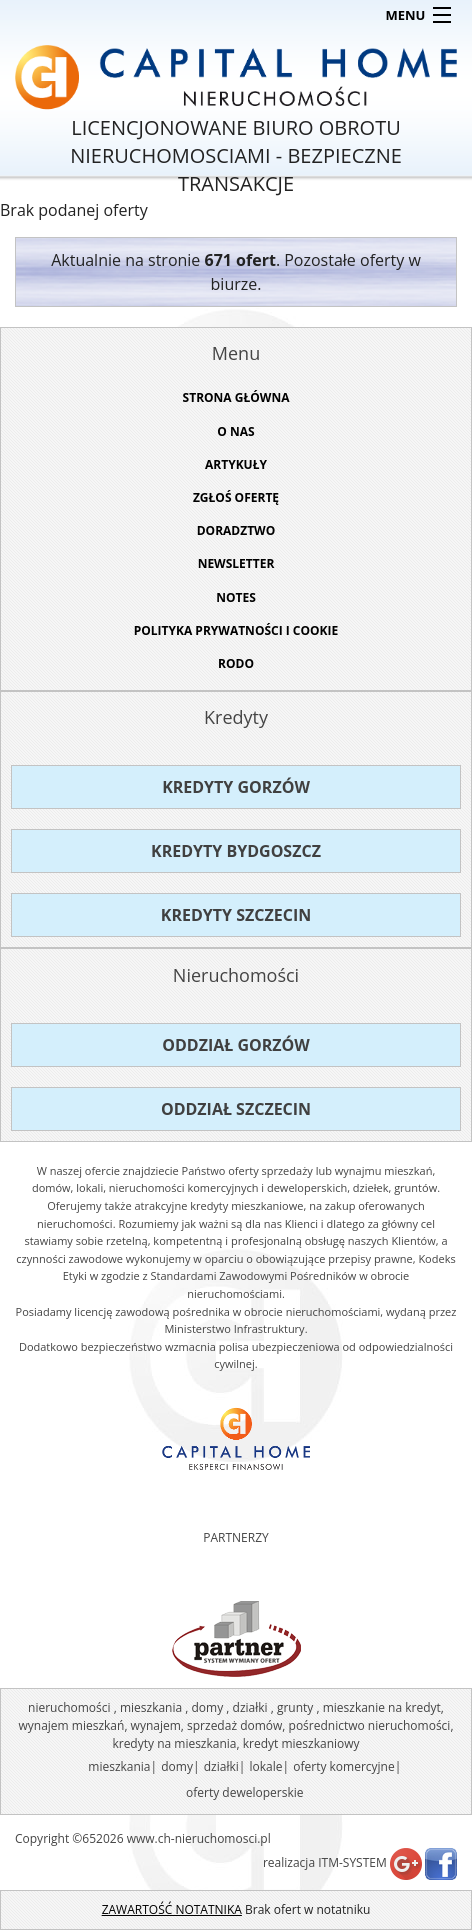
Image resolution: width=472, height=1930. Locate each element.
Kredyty (236, 717)
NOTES (236, 597)
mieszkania (119, 1766)
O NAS (235, 431)
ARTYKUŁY (236, 464)
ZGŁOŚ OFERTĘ (236, 497)
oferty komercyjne (343, 1766)
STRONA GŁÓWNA (236, 397)
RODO (236, 663)
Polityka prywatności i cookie (236, 630)
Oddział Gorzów (236, 1045)
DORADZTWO (236, 530)
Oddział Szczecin (236, 1109)
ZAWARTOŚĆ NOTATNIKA (172, 1909)
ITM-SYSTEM (352, 1862)
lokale (266, 1766)
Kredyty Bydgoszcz (236, 851)
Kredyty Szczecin (236, 915)
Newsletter (236, 563)
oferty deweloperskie (244, 1792)
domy (177, 1766)
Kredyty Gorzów (236, 787)
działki (221, 1766)
